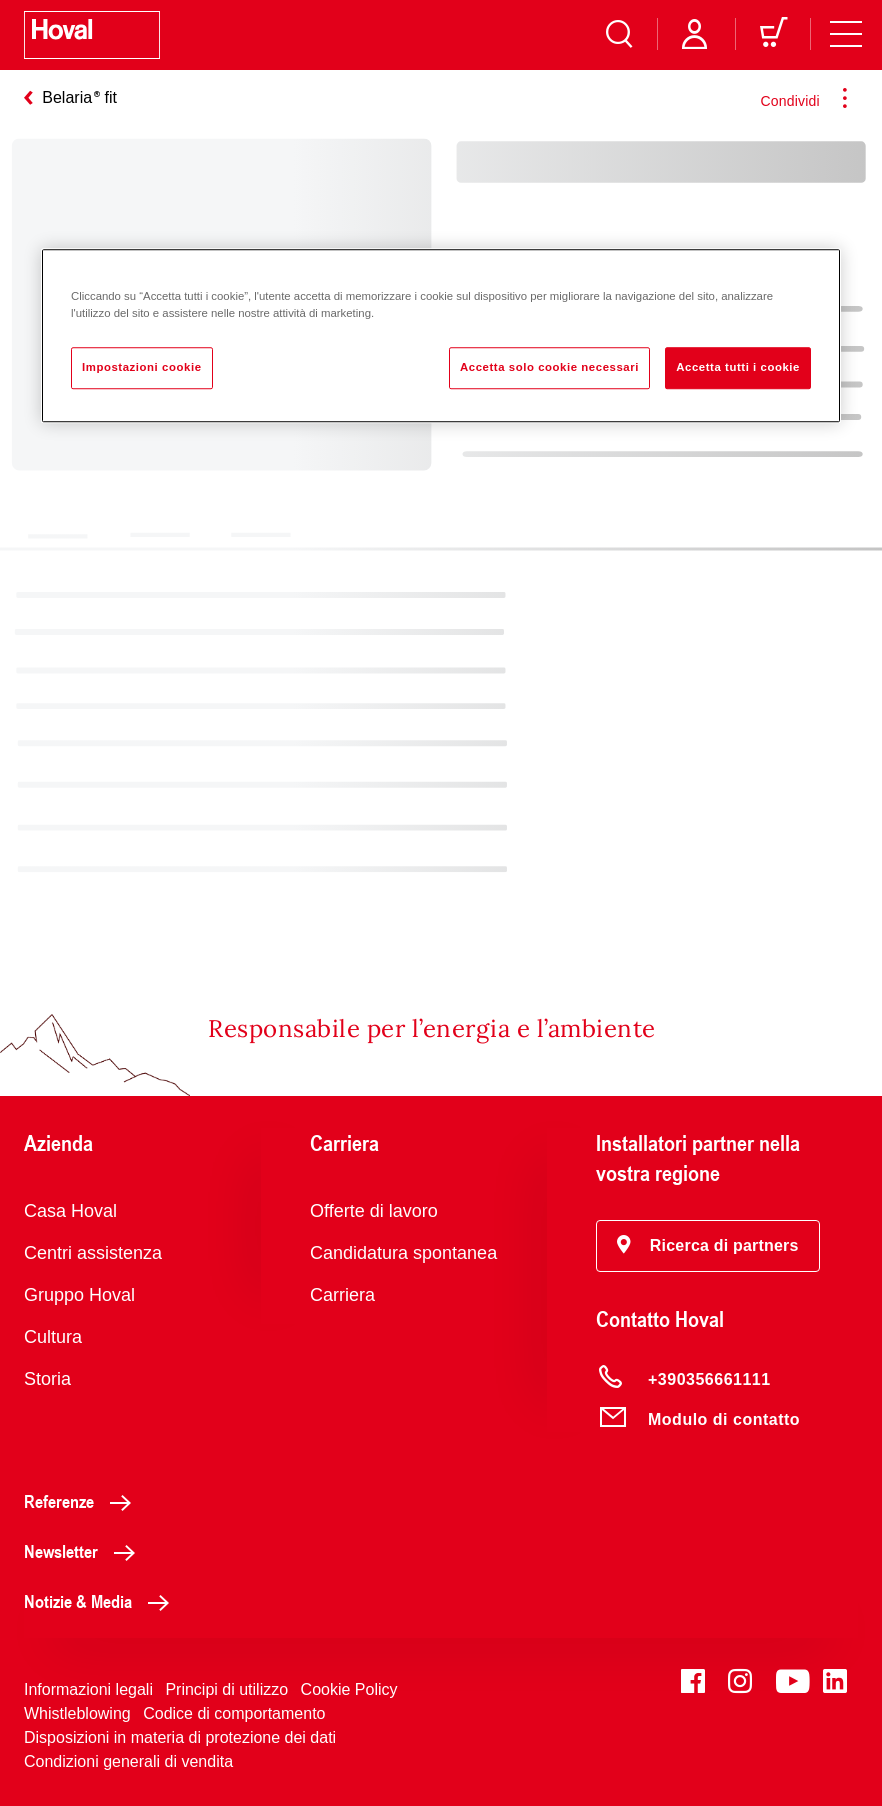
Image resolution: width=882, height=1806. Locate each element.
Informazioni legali (88, 1689)
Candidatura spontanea (403, 1253)
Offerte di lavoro (374, 1211)
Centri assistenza (93, 1253)
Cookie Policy (349, 1689)
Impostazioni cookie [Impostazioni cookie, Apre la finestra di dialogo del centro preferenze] (142, 367)
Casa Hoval (70, 1211)
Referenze (83, 1501)
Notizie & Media (102, 1601)
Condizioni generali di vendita (128, 1761)
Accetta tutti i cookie (738, 367)
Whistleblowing (77, 1713)
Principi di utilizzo (226, 1689)
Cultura (53, 1337)
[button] (708, 1246)
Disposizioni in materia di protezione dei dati (180, 1737)
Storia (47, 1379)
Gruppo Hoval (79, 1295)
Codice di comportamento (234, 1713)
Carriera (342, 1295)
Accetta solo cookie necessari (549, 367)
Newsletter (85, 1551)
